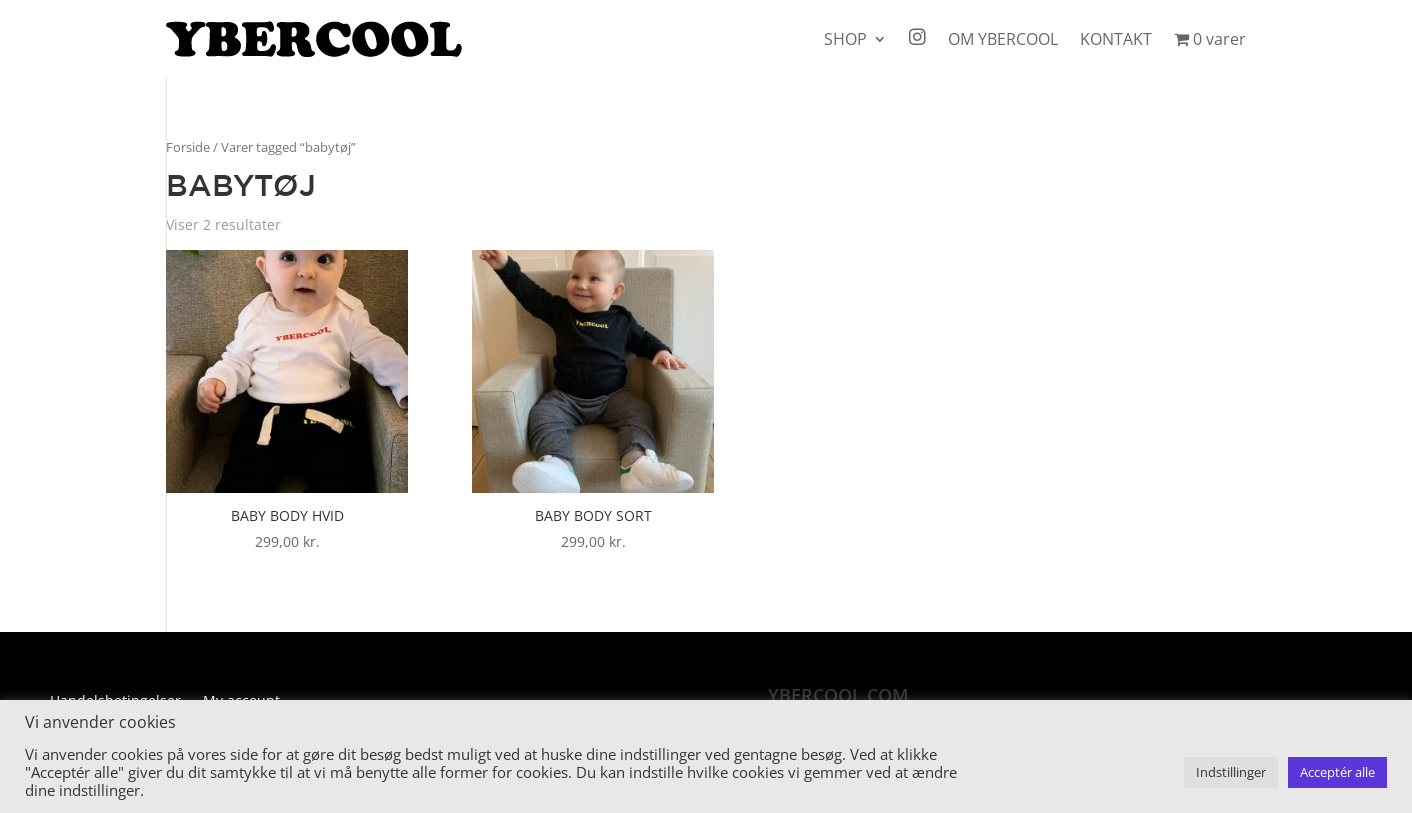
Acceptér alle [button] (1337, 772)
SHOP (845, 39)
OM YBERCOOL (1003, 39)
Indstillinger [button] (1231, 772)
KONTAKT (1116, 39)
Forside (188, 147)
